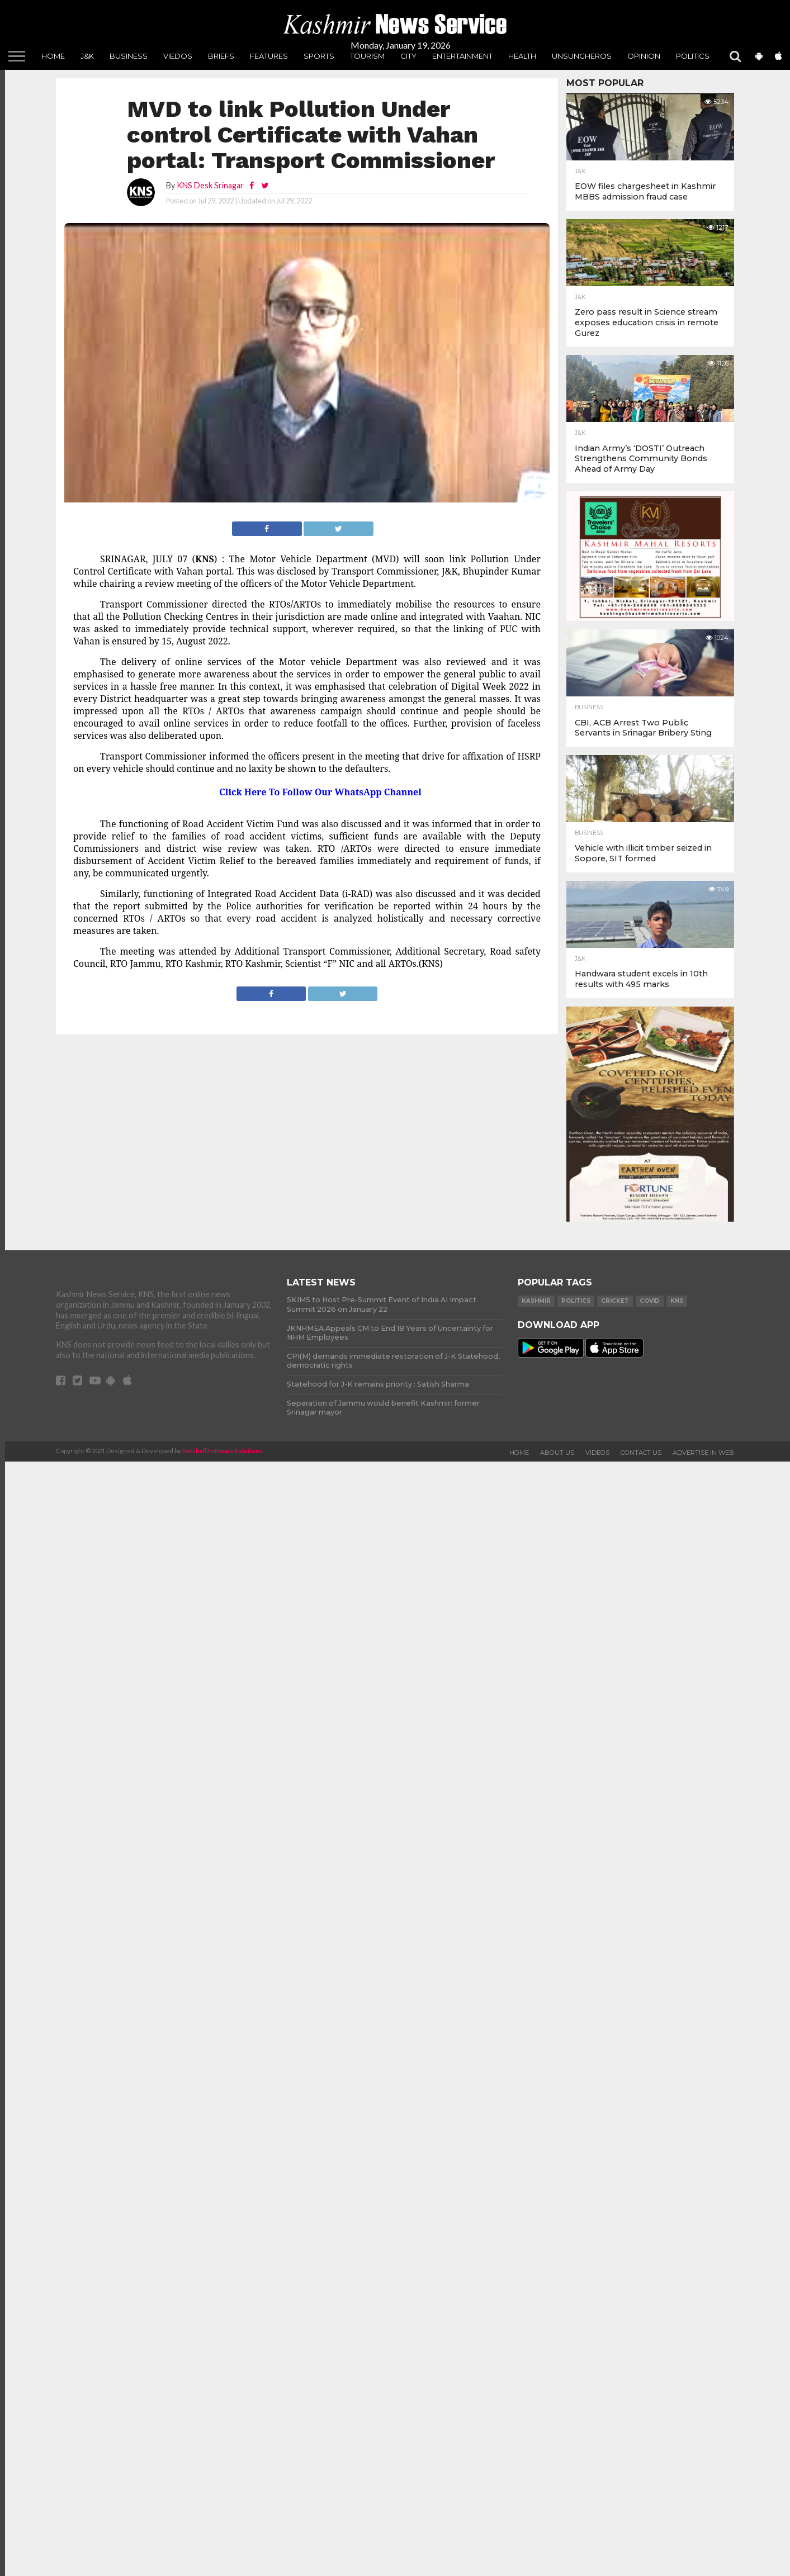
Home (53, 55)
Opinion (643, 55)
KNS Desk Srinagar (210, 185)
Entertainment (462, 55)
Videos (597, 1453)
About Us (557, 1453)
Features (269, 55)
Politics (692, 55)
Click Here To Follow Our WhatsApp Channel (320, 792)
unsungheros (582, 55)
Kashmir (536, 1300)
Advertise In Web (703, 1453)
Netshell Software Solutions (222, 1450)
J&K (87, 55)
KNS (676, 1300)
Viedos (177, 55)
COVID (650, 1300)
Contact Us (641, 1453)
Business (129, 55)
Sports (319, 55)
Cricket (615, 1300)
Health (522, 55)
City (408, 55)
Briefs (221, 55)
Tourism (367, 55)
